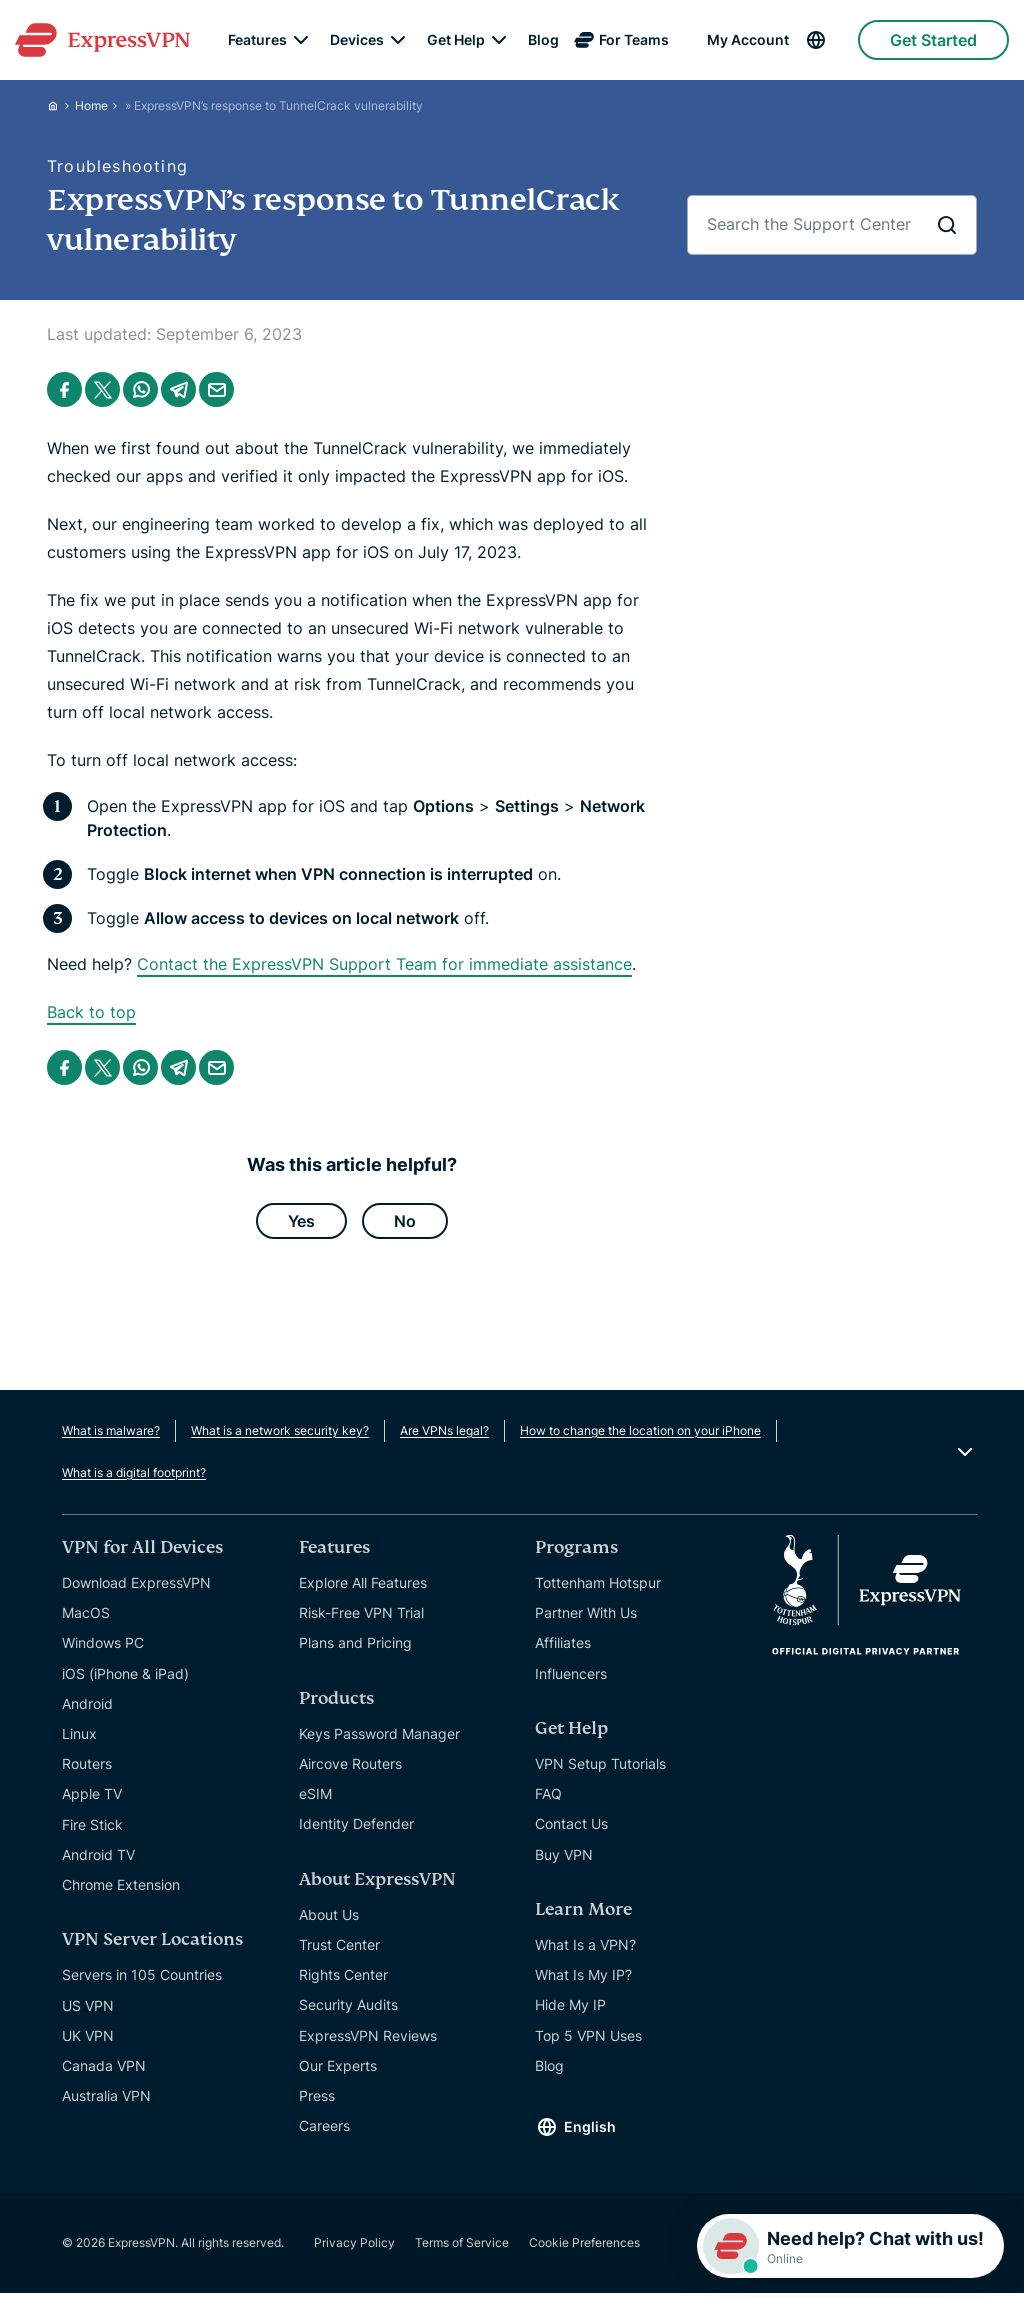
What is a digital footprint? (134, 1477)
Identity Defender (356, 1828)
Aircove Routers (350, 1768)
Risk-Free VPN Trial (361, 1617)
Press (317, 2100)
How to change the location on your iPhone (640, 1435)
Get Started (933, 40)
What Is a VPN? (585, 1949)
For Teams (634, 40)
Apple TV (92, 1798)
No (405, 1223)
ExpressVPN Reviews (368, 2039)
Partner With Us (586, 1617)
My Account (748, 40)
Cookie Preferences (584, 2247)
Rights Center (343, 1979)
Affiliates (563, 1647)
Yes (301, 1223)
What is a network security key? (280, 1435)
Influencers (571, 1677)
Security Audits (348, 2009)
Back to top (91, 1012)
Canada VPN (104, 2070)
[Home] (61, 105)
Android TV (98, 1859)
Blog (543, 40)
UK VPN (88, 2040)
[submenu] (301, 40)
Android (87, 1708)
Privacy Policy (354, 2247)
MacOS (86, 1617)
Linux (79, 1738)
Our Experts (338, 2070)
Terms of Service (462, 2247)
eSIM (315, 1798)
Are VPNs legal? (444, 1435)
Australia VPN (106, 2100)
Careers (324, 2130)
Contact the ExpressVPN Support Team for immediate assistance (384, 964)
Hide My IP (570, 2009)
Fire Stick (92, 1828)
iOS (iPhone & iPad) (125, 1677)
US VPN (88, 2009)
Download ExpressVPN (136, 1587)
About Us (329, 1919)
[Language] (831, 40)
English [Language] (590, 2131)
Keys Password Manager (379, 1738)
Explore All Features (363, 1587)
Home (91, 105)
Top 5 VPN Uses (588, 2039)
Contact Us (571, 1828)
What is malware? (111, 1435)
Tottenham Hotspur (598, 1587)
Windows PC (103, 1647)
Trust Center (339, 1949)
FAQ (548, 1798)
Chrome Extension (121, 1889)
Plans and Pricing (355, 1647)
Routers (87, 1768)
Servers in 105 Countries (142, 1979)
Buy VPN (564, 1858)
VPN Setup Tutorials (600, 1768)
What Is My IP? (583, 1979)
